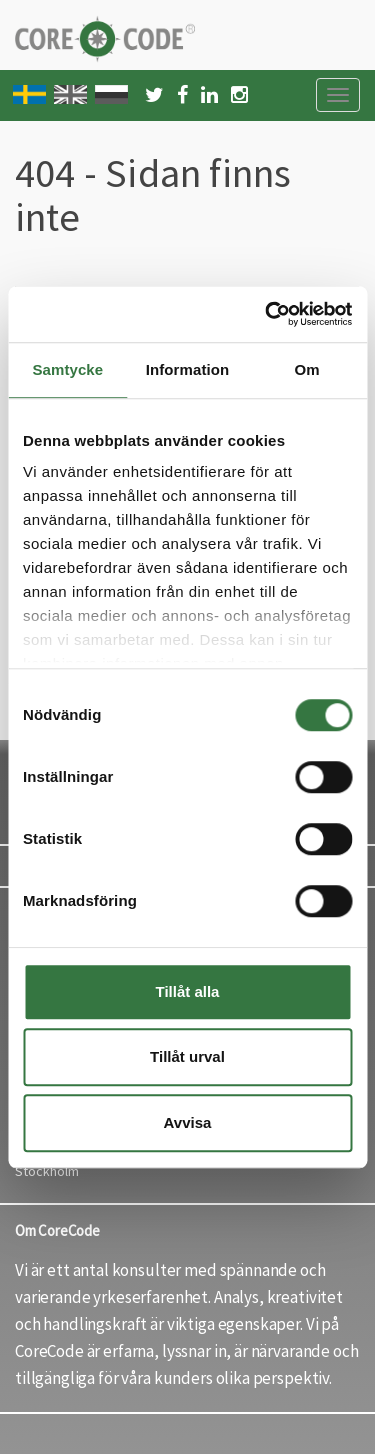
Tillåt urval (187, 1056)
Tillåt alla (188, 991)
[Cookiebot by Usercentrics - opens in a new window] (267, 314)
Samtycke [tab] (67, 369)
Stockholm (47, 1171)
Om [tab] (307, 369)
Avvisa (188, 1122)
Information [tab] (188, 369)
